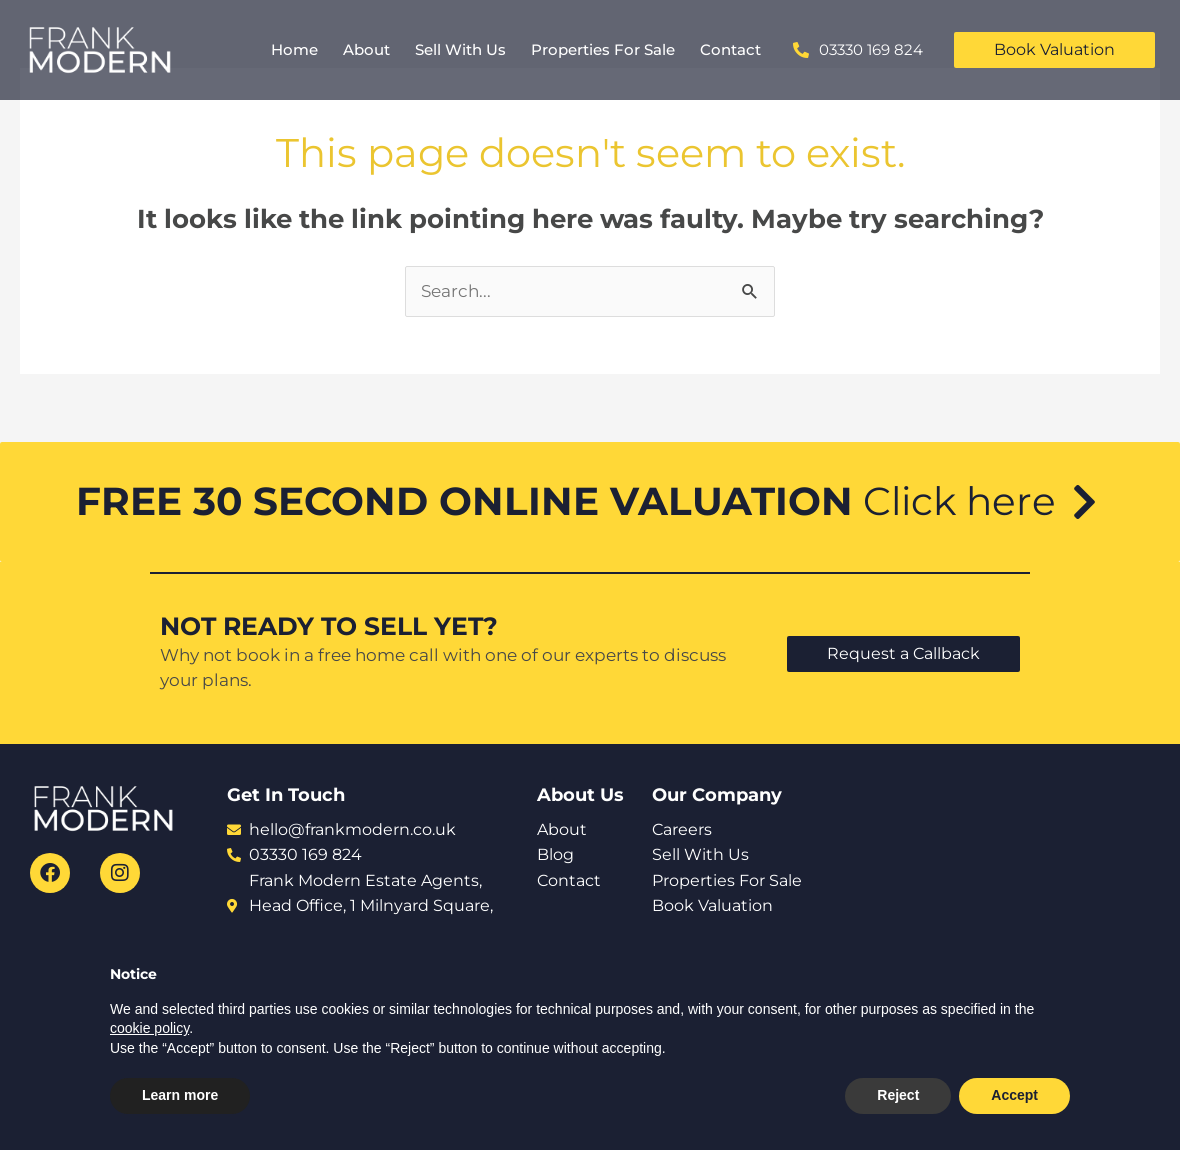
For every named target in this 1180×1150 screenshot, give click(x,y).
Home (294, 49)
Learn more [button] (180, 1095)
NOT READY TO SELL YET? (329, 626)
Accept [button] (1014, 1095)
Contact (730, 49)
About (366, 49)
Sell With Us (460, 49)
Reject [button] (898, 1095)
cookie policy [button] (149, 1028)
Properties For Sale (603, 49)
